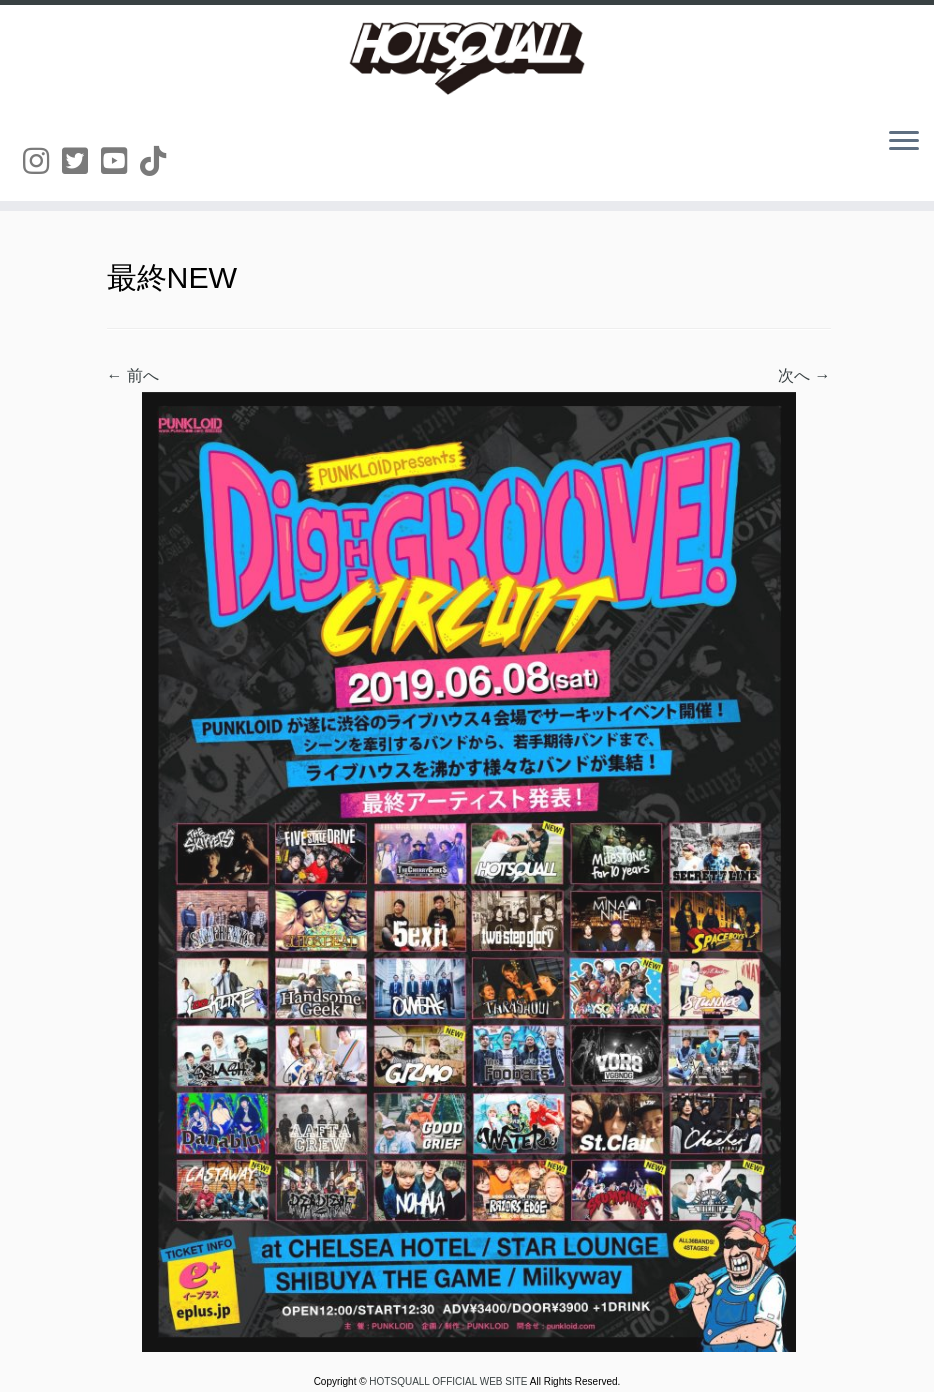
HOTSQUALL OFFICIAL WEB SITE (449, 1381)
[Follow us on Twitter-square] (81, 161)
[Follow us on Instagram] (42, 161)
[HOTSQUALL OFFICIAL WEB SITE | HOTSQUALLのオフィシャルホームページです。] (467, 58)
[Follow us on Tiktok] (159, 161)
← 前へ (133, 375)
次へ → (804, 375)
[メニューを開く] (904, 142)
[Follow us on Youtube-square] (120, 161)
